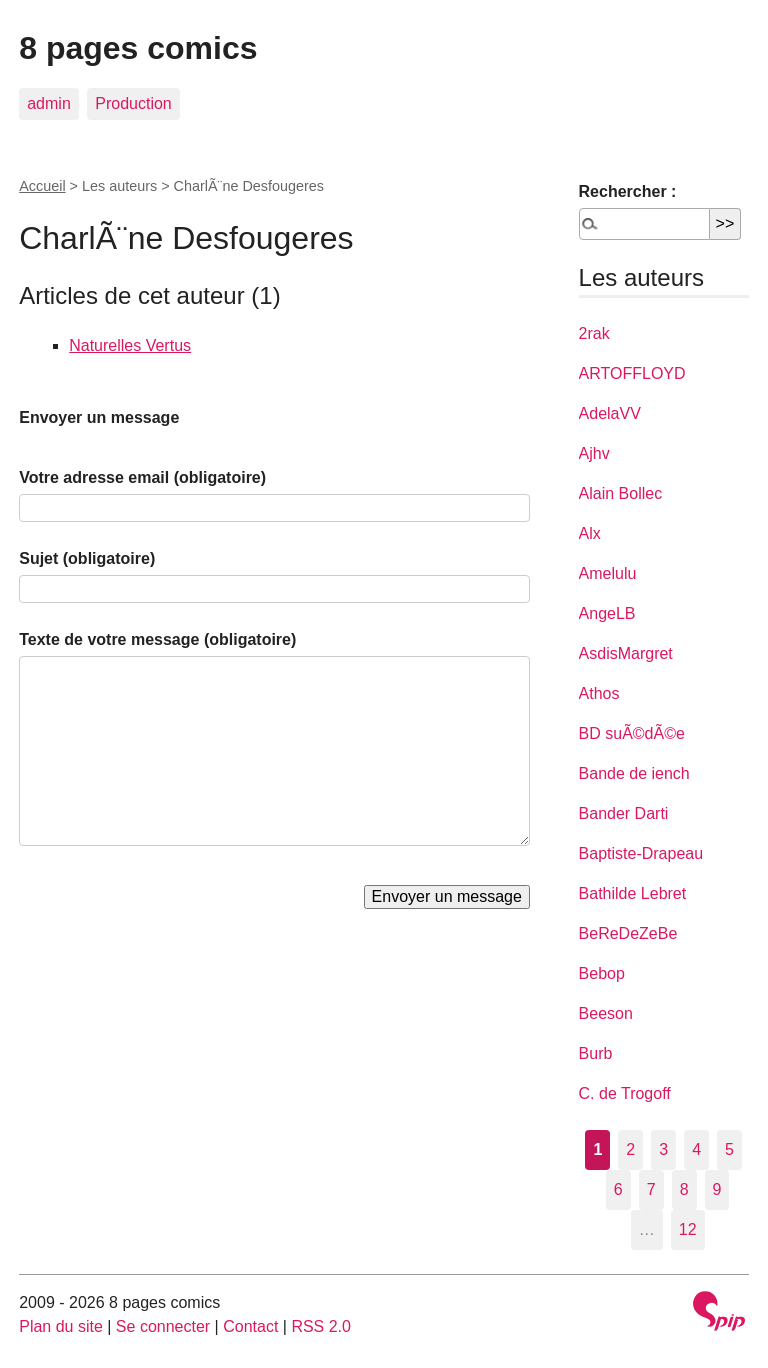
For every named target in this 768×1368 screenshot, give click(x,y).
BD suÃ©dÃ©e (632, 733)
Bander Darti (624, 813)
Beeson (606, 1013)
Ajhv (594, 453)
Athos (599, 693)
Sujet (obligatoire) (87, 558)
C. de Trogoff (625, 1093)
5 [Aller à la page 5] (729, 1149)
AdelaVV (610, 413)
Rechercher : (628, 191)
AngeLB (607, 613)
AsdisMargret (626, 653)
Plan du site (61, 1326)
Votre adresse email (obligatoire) (142, 477)
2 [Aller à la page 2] (630, 1149)
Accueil (42, 186)
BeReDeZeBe (628, 933)
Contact (250, 1326)
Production (133, 103)
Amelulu (608, 573)
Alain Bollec (621, 493)
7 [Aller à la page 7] (651, 1189)
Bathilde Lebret (633, 893)
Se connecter (163, 1326)
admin (49, 103)
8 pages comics (138, 48)
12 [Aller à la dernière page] (688, 1229)
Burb (596, 1053)
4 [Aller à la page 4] (696, 1149)
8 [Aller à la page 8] (684, 1189)
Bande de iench (634, 773)
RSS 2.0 (321, 1326)
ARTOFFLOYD (632, 373)
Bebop (602, 973)
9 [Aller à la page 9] (717, 1189)
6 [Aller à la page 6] (618, 1189)
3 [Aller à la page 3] (663, 1149)
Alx (590, 533)
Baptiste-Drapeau (641, 853)
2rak (594, 333)
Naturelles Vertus (130, 345)
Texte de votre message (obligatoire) (157, 639)
